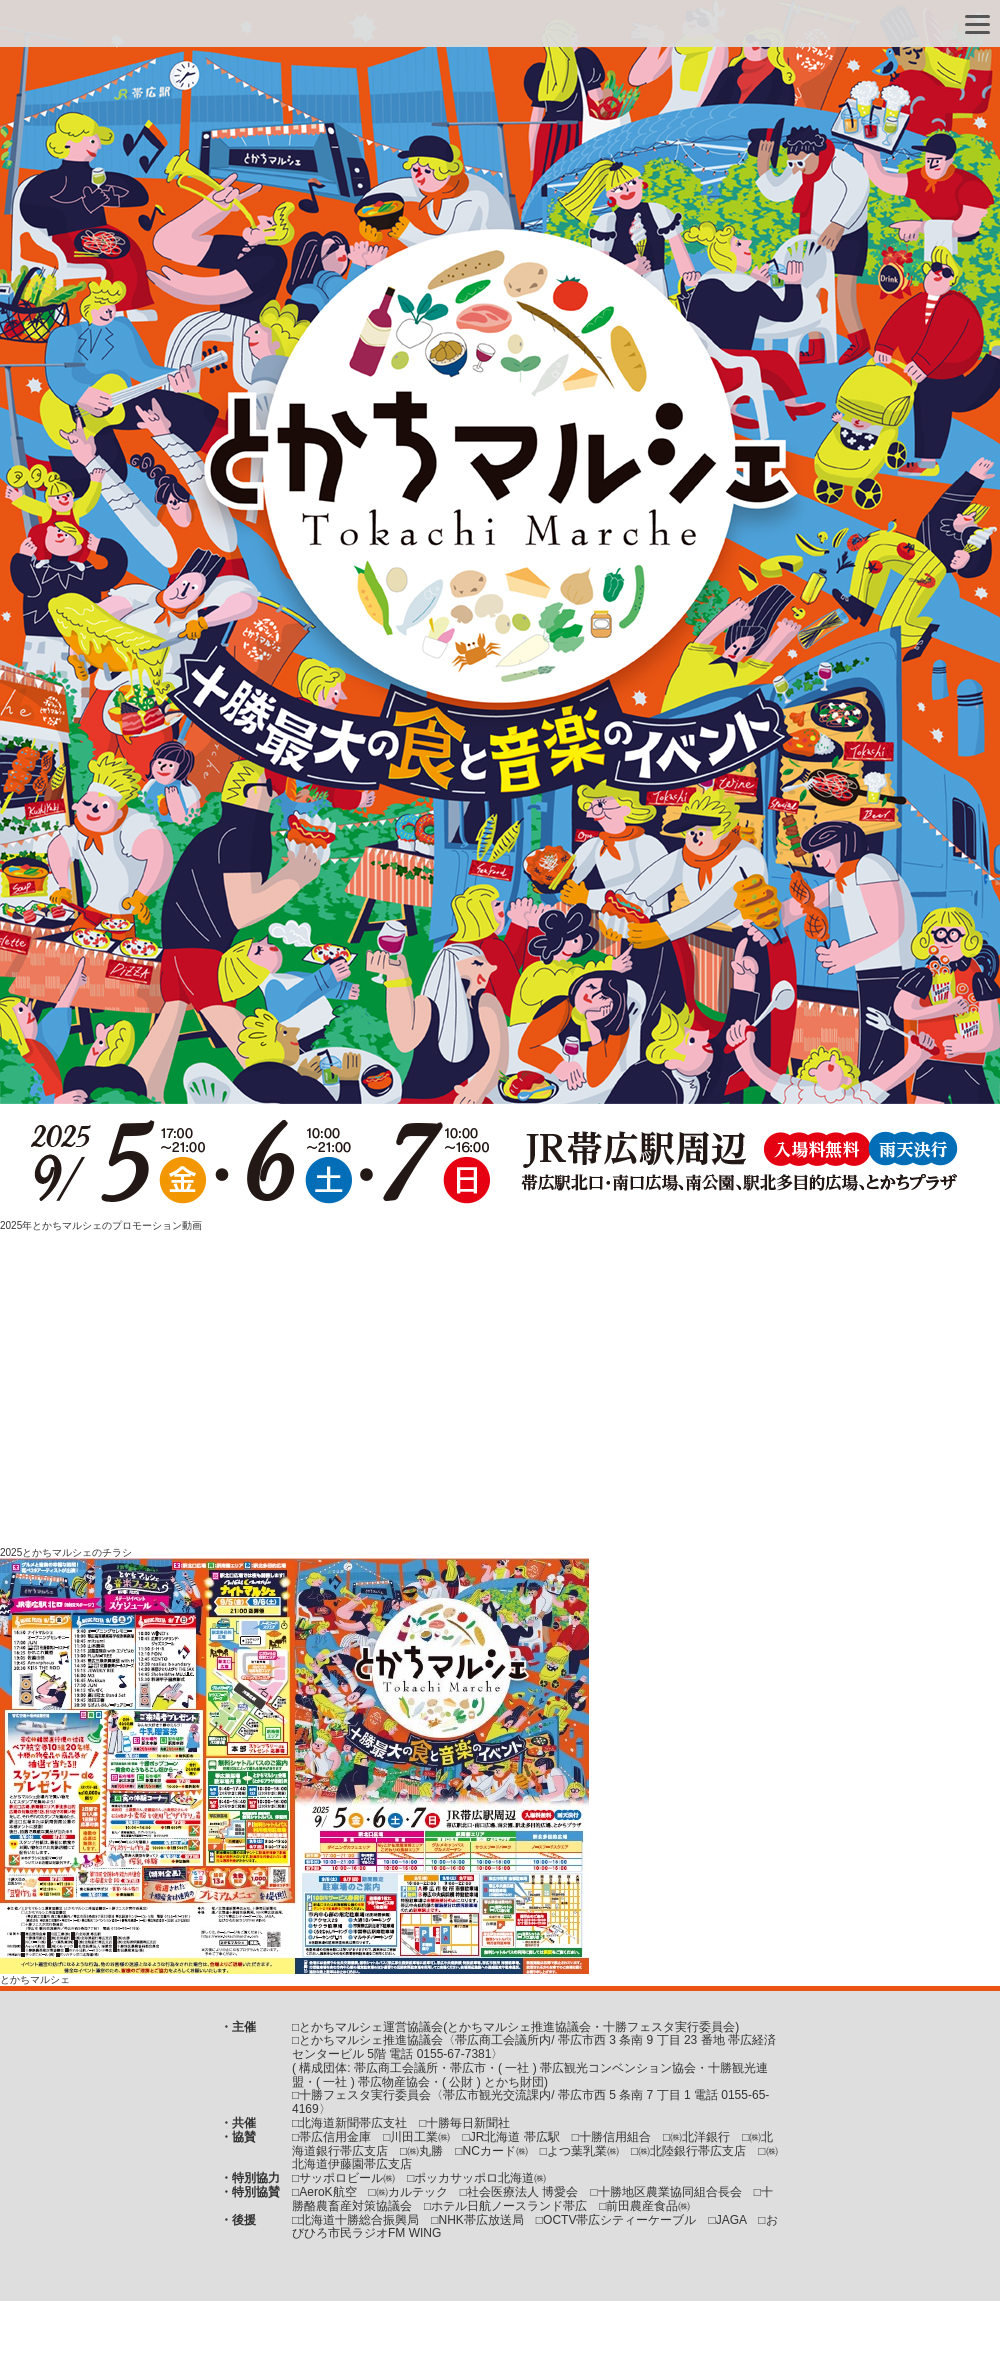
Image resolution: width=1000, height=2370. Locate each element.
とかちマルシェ (35, 1979)
